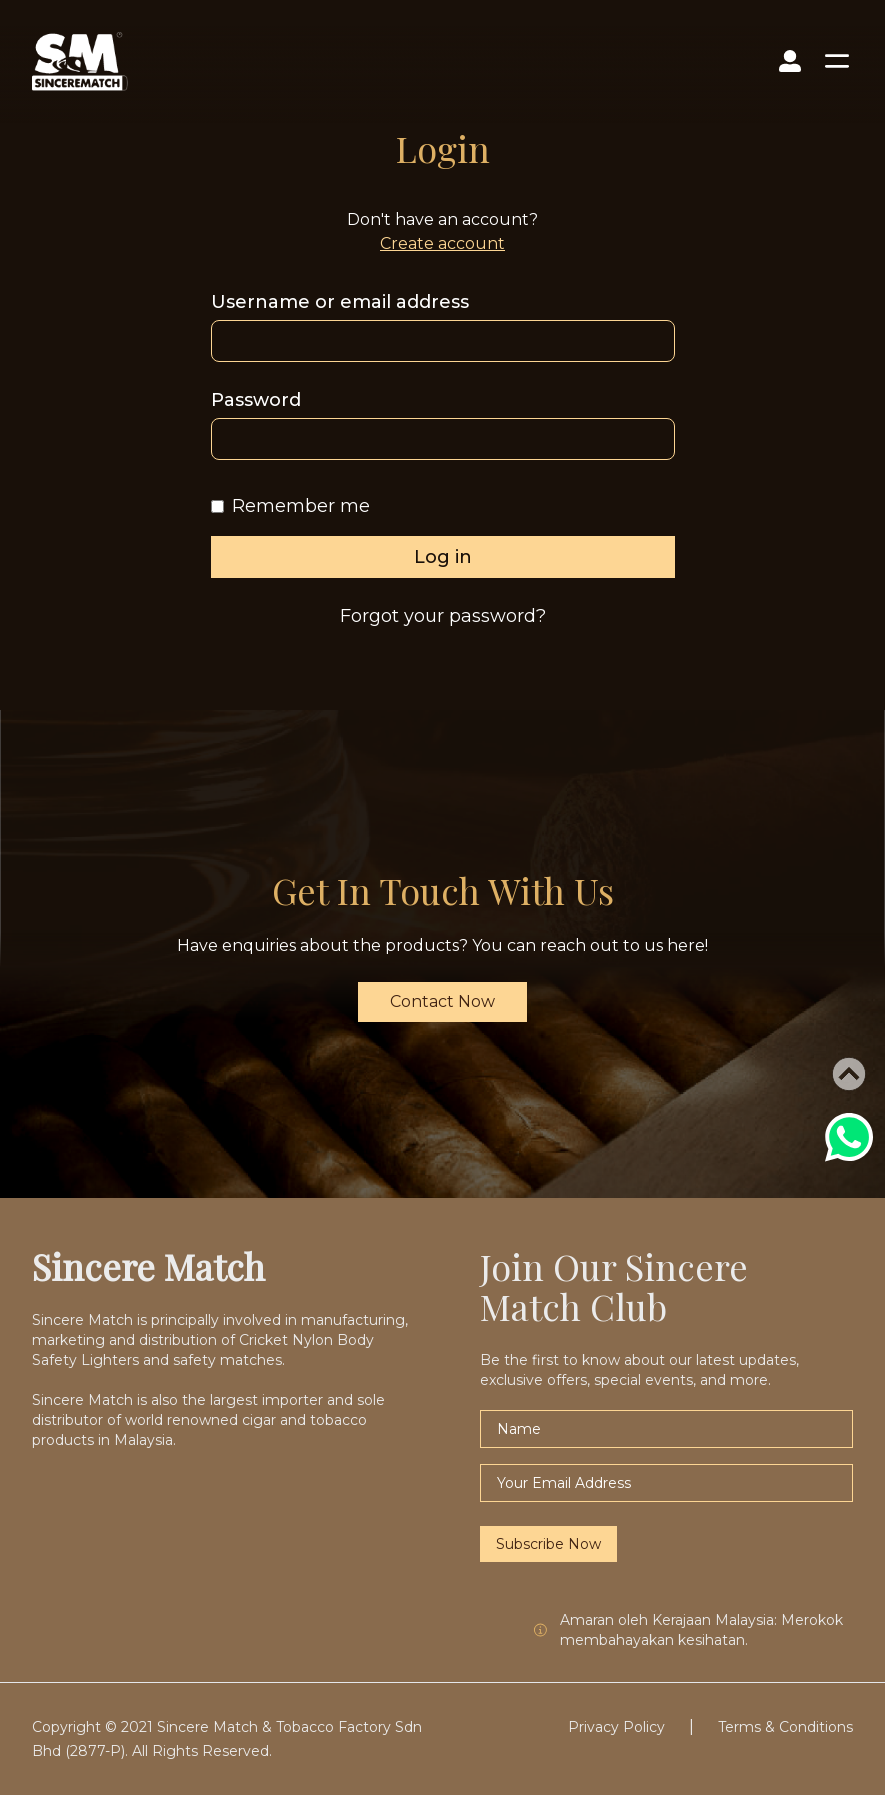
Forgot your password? (443, 616)
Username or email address (340, 302)
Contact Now (442, 1001)
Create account (442, 243)
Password (256, 400)
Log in (443, 557)
